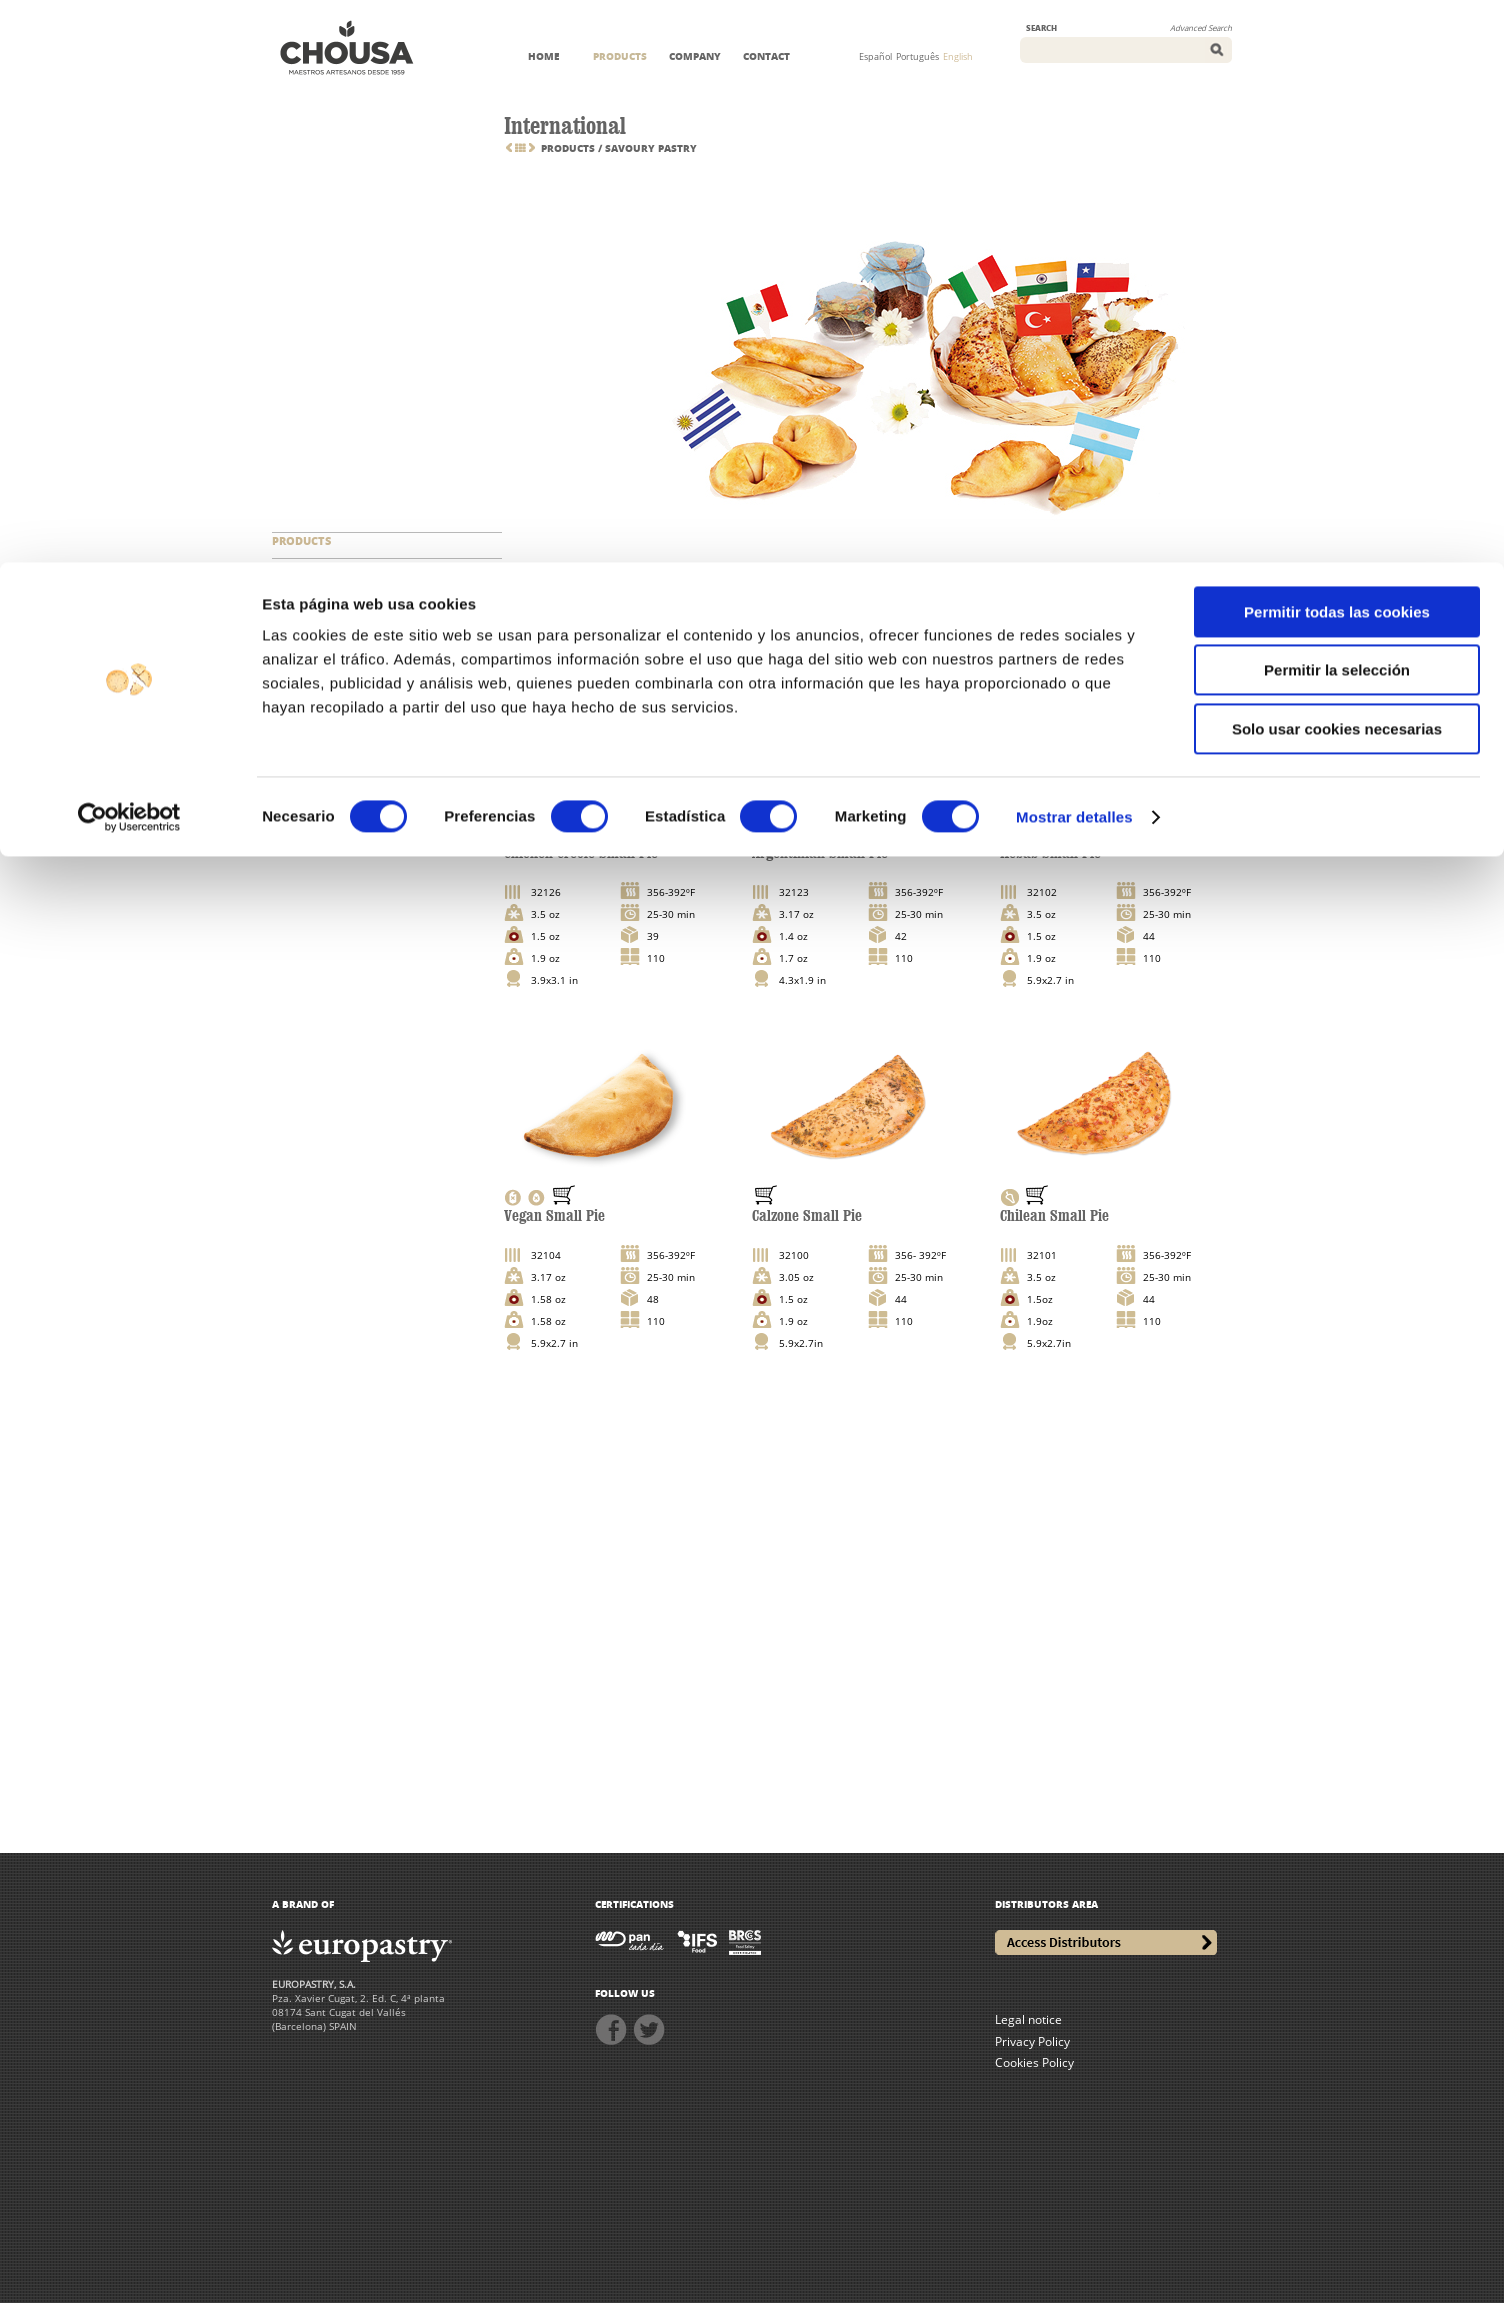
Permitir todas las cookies (1337, 49)
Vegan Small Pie (554, 1216)
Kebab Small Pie (1050, 853)
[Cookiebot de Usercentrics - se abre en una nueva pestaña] (129, 255)
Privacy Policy (1032, 2041)
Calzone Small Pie (807, 1216)
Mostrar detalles (1074, 254)
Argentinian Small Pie (820, 853)
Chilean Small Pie (1054, 1216)
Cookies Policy (1034, 2062)
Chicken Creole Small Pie (581, 853)
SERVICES (297, 592)
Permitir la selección (1337, 108)
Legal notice (1028, 2019)
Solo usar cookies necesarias (1337, 166)
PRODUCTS (301, 540)
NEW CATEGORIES (320, 566)
